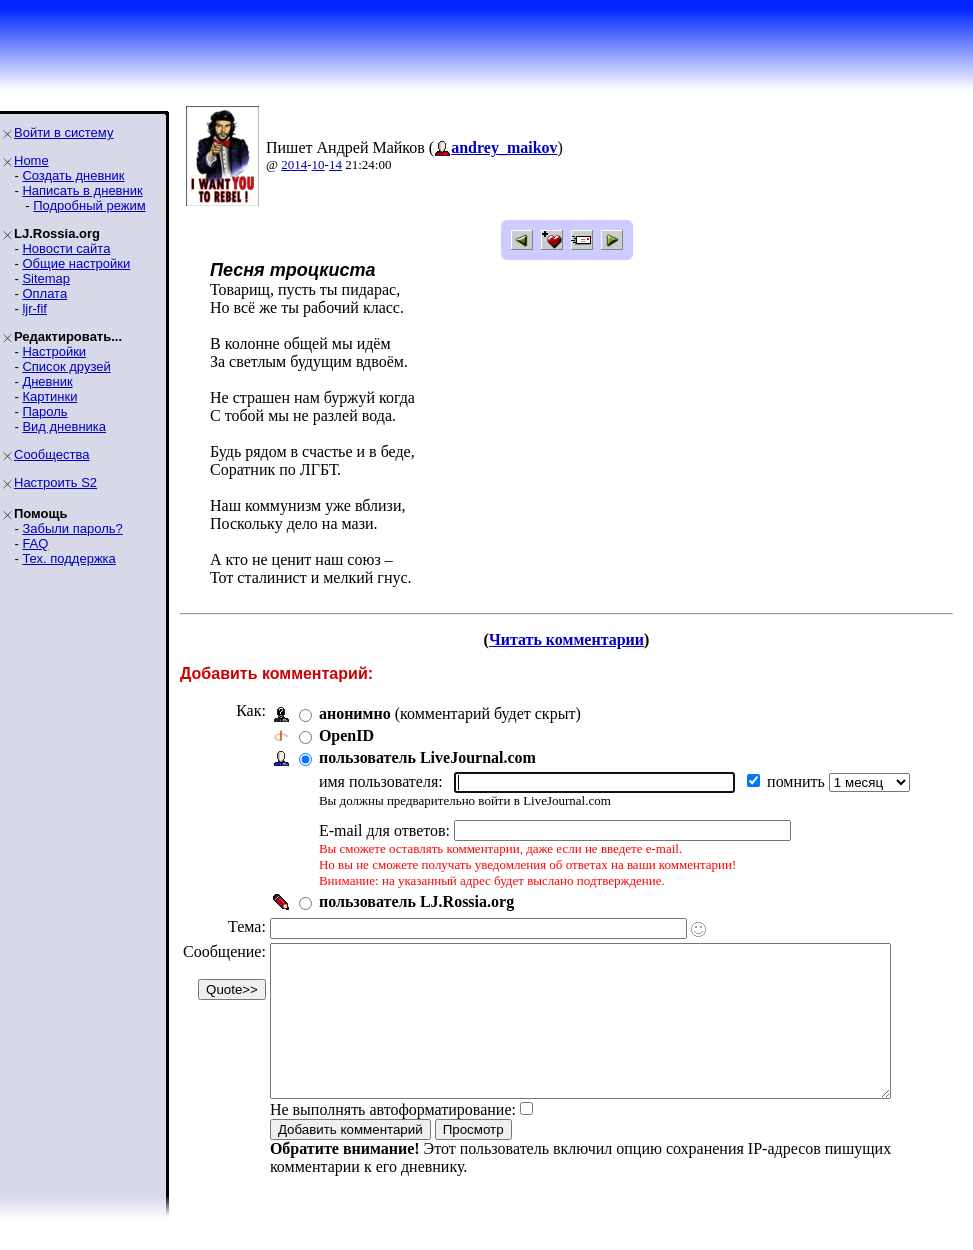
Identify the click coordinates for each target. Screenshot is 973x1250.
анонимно (355, 713)
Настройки (54, 351)
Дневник (47, 381)
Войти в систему (63, 132)
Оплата (44, 293)
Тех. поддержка (68, 558)
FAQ (35, 543)
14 (335, 164)
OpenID (346, 735)
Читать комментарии (574, 639)
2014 (294, 164)
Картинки (49, 396)
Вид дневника (64, 426)
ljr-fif (34, 308)
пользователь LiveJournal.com (427, 757)
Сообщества (52, 454)
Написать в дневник (82, 190)
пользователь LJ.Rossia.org (416, 901)
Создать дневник (73, 175)
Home (31, 160)
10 (318, 164)
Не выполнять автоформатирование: (393, 1139)
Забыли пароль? (72, 528)
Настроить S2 (55, 482)
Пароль (44, 411)
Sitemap (46, 278)
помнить (798, 781)
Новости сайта (66, 248)
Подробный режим (89, 205)
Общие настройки (76, 263)
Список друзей (66, 366)
